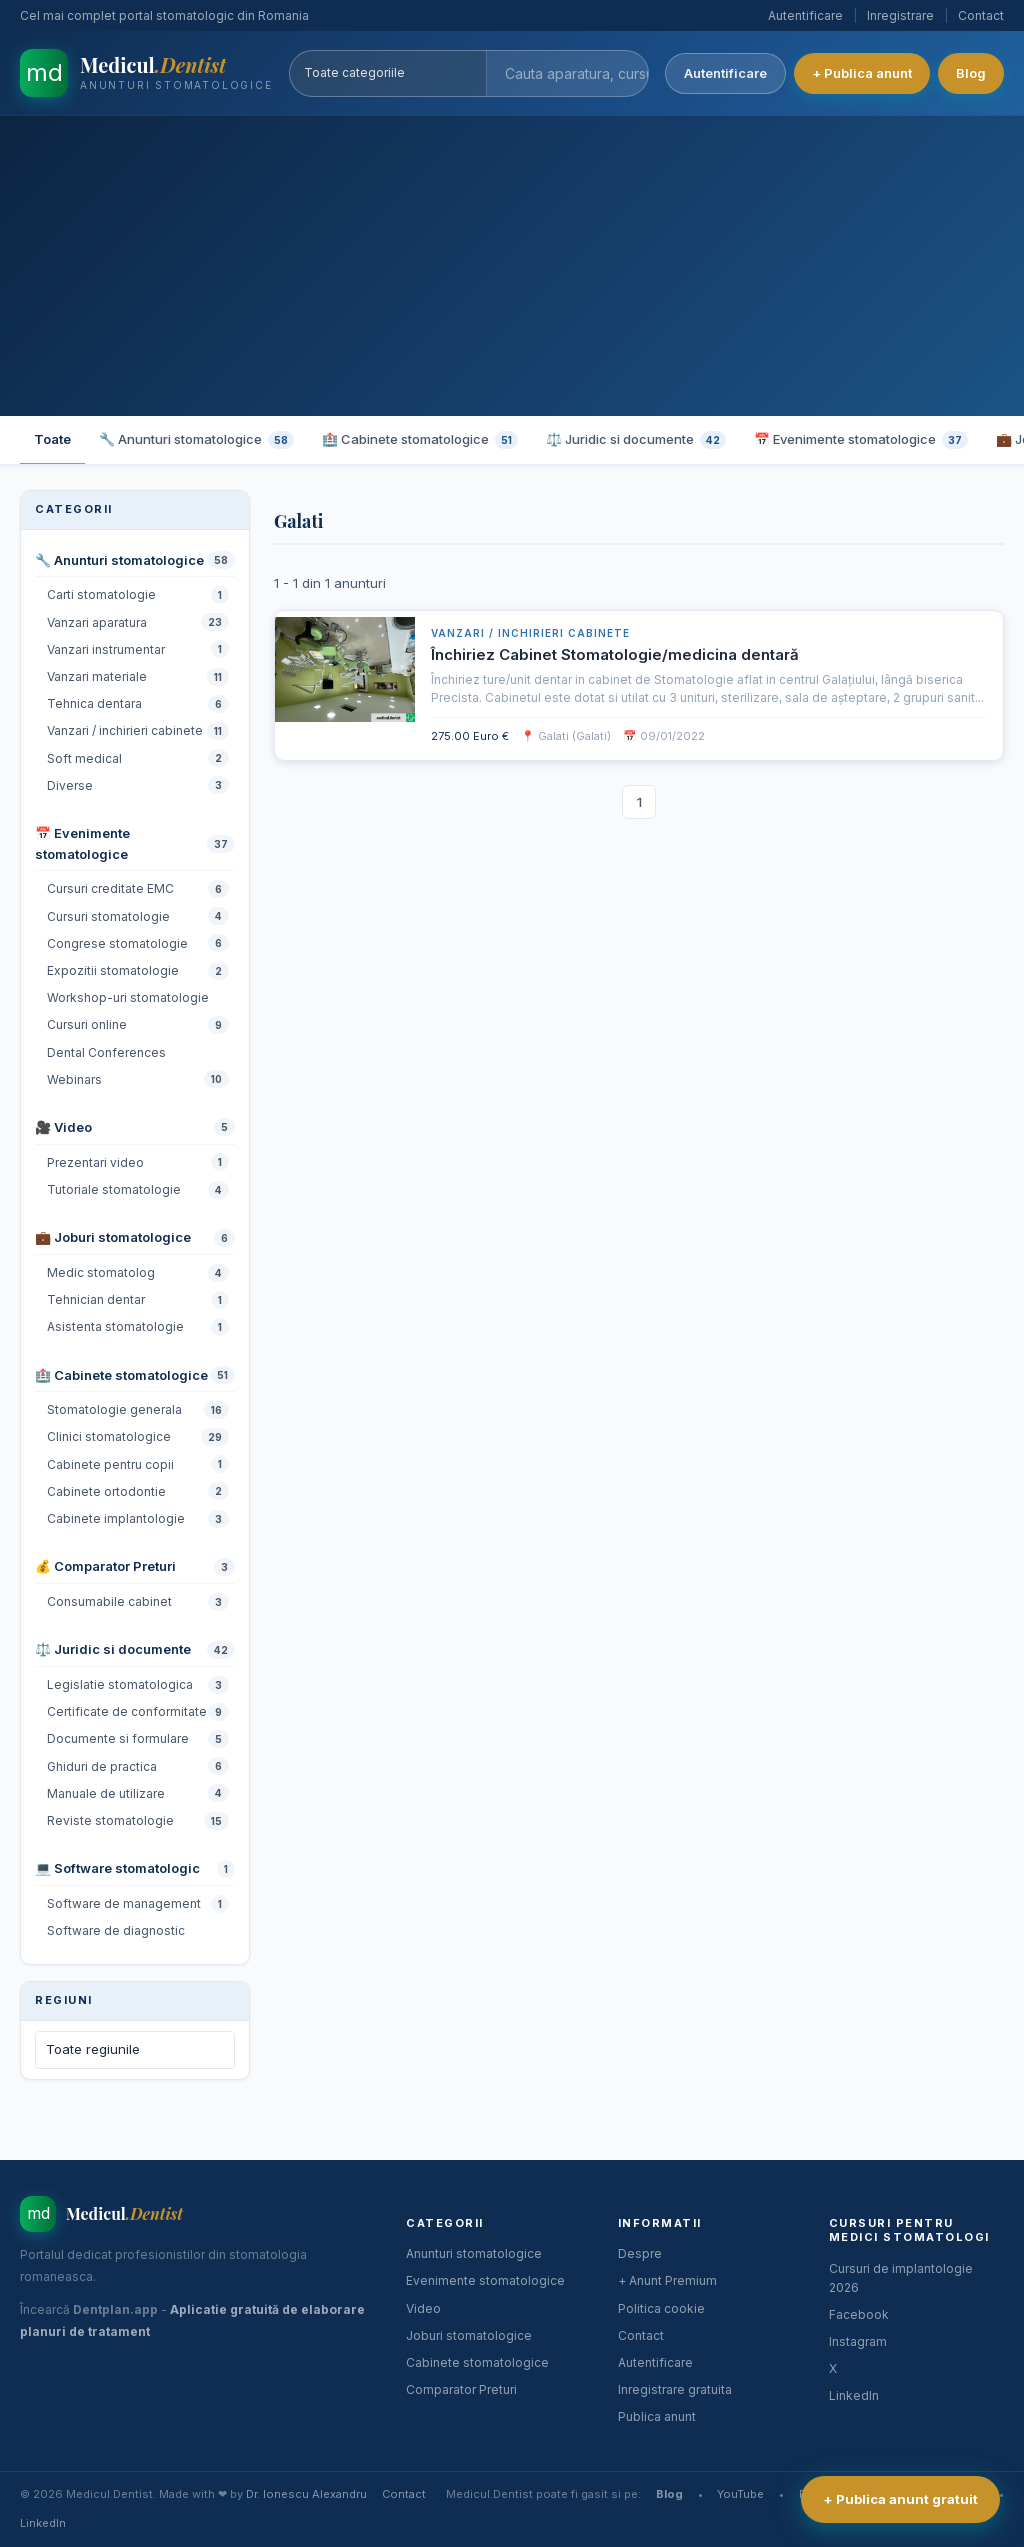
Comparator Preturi (461, 2389)
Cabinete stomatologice (477, 2362)
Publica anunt (657, 2416)
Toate (52, 439)
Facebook (859, 2314)
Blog (971, 73)
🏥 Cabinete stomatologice (420, 440)
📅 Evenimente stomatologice (861, 440)
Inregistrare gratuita (675, 2389)
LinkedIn (854, 2395)
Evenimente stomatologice (485, 2280)
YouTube (740, 2494)
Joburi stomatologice (469, 2335)
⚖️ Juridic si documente (636, 440)
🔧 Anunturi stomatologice (196, 440)
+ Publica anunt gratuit (900, 2499)
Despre (640, 2253)
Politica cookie (661, 2308)
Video (423, 2308)
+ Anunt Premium (667, 2280)
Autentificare (805, 15)
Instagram (858, 2341)
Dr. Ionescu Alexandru (306, 2494)
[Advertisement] (512, 266)
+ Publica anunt (862, 73)
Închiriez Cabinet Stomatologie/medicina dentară (615, 654)
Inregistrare (900, 15)
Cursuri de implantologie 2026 (901, 2278)
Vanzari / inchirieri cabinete (530, 633)
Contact (981, 15)
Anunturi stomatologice (474, 2253)
